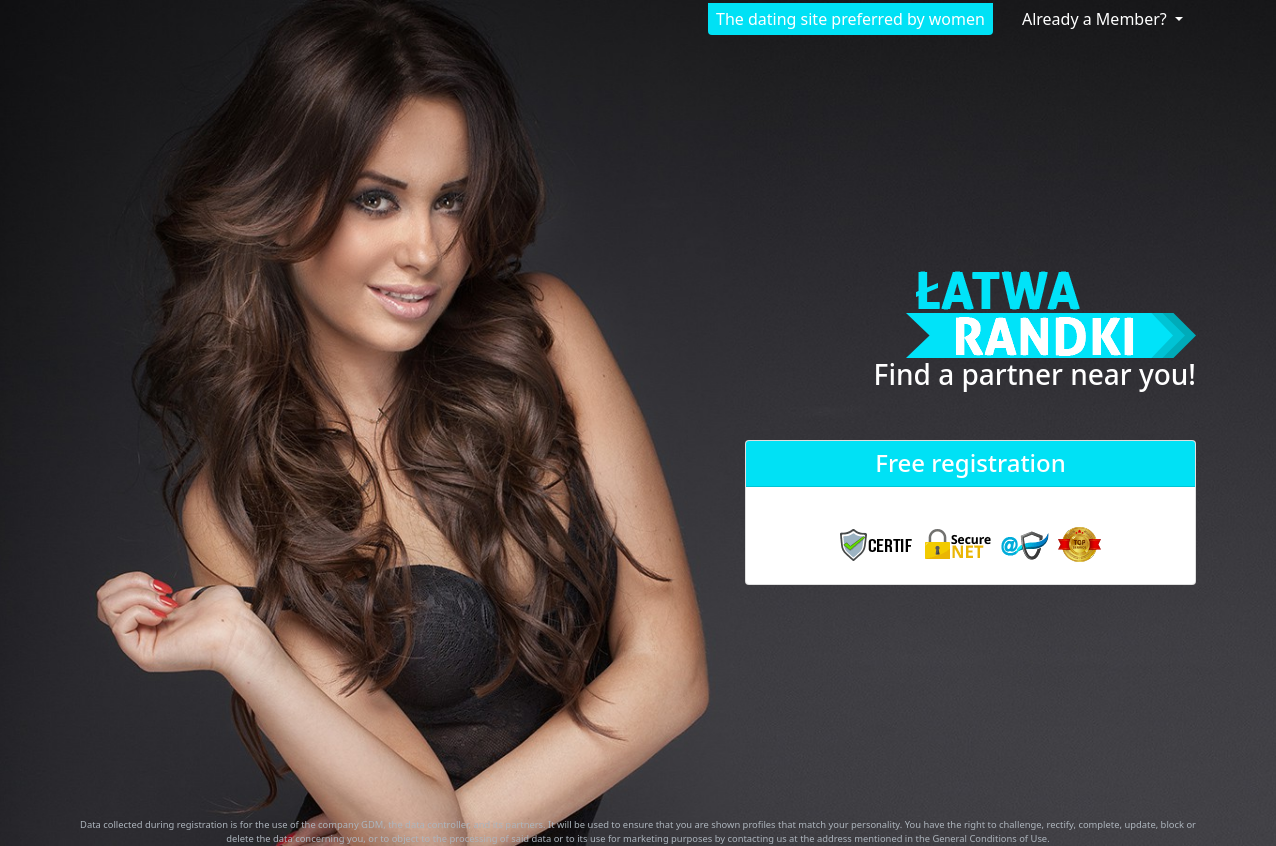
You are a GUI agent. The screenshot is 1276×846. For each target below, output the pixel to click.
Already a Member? (1096, 19)
